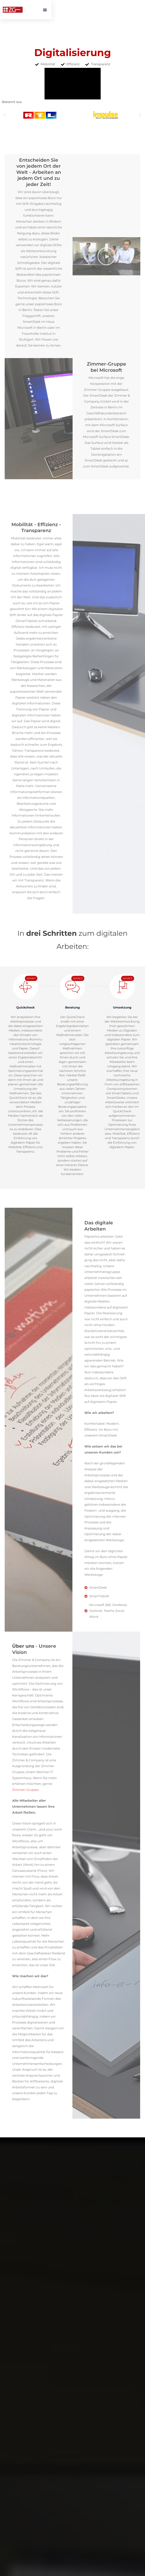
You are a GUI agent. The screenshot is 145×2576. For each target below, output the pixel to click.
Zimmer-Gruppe (25, 1790)
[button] (135, 16)
